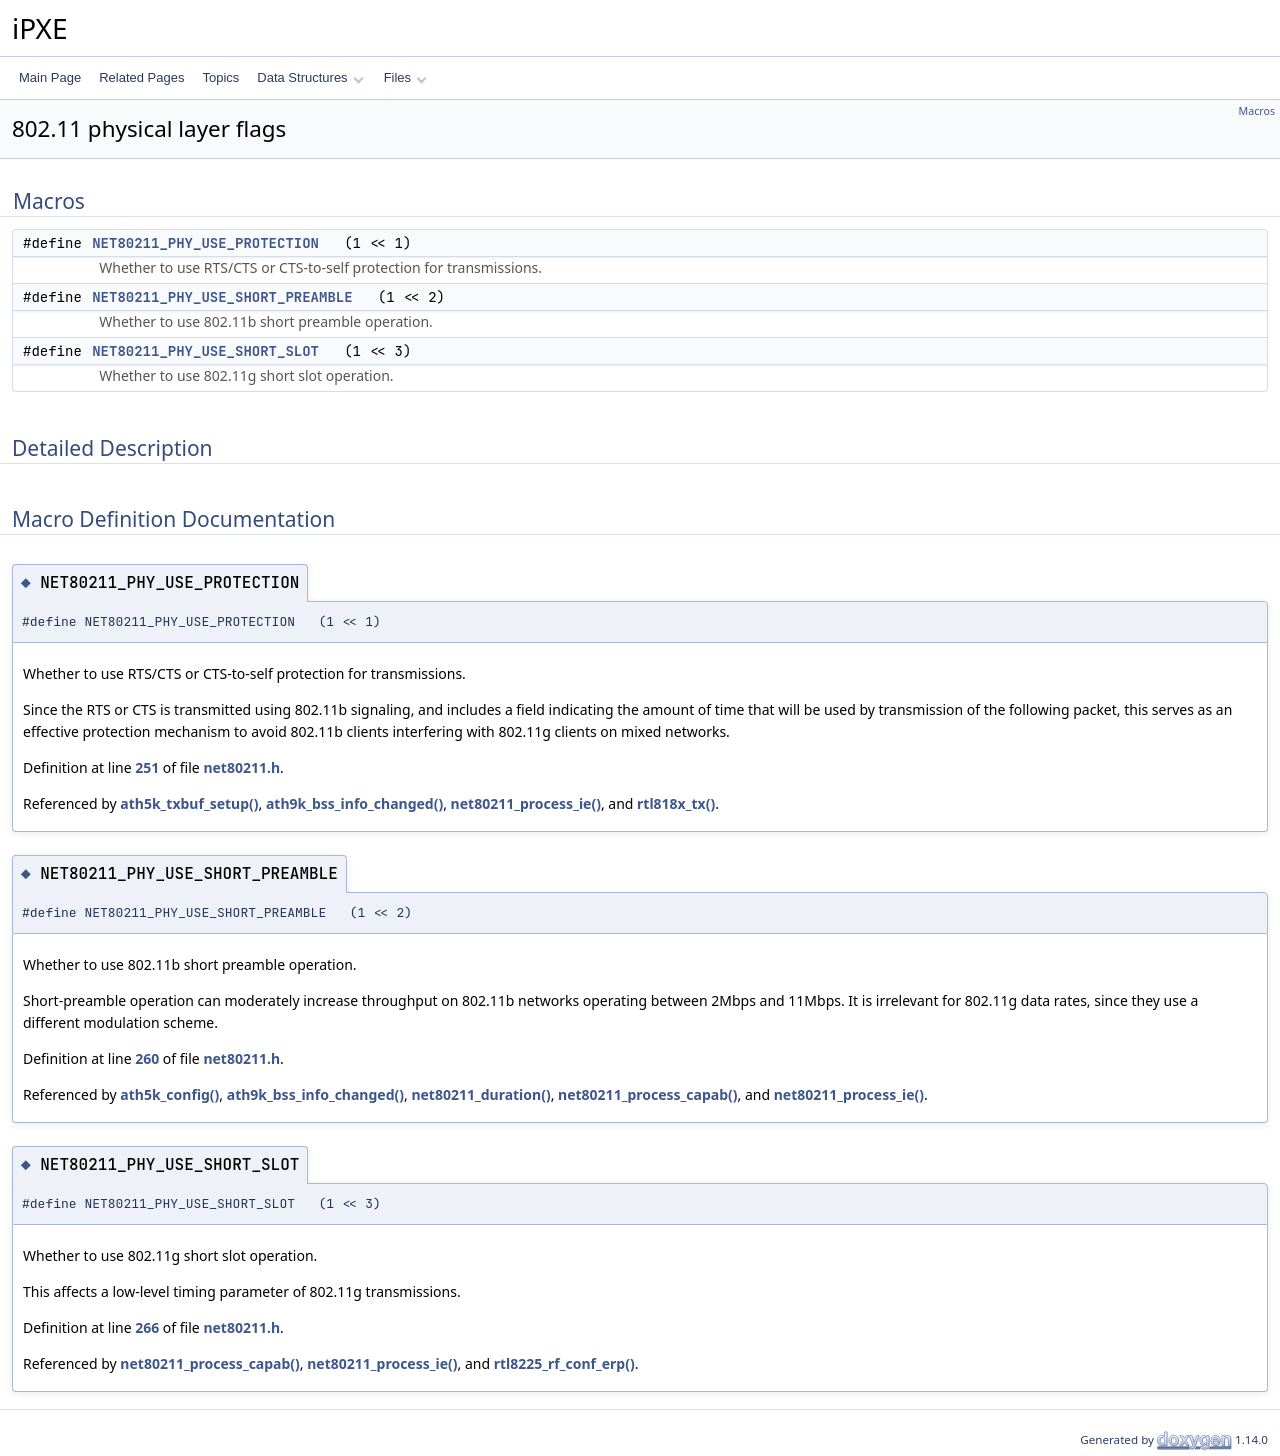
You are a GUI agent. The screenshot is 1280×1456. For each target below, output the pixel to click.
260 (147, 1058)
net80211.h (241, 767)
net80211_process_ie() (526, 803)
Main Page (50, 77)
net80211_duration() (480, 1094)
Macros (1257, 111)
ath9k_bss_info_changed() (354, 803)
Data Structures (310, 77)
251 (147, 767)
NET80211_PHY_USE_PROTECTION (205, 243)
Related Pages (141, 77)
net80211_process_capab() (647, 1094)
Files (405, 77)
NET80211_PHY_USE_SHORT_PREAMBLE (222, 297)
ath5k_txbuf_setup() (189, 803)
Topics (220, 77)
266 (147, 1327)
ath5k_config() (169, 1094)
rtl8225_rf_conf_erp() (564, 1363)
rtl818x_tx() (676, 803)
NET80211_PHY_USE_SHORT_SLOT (205, 351)
